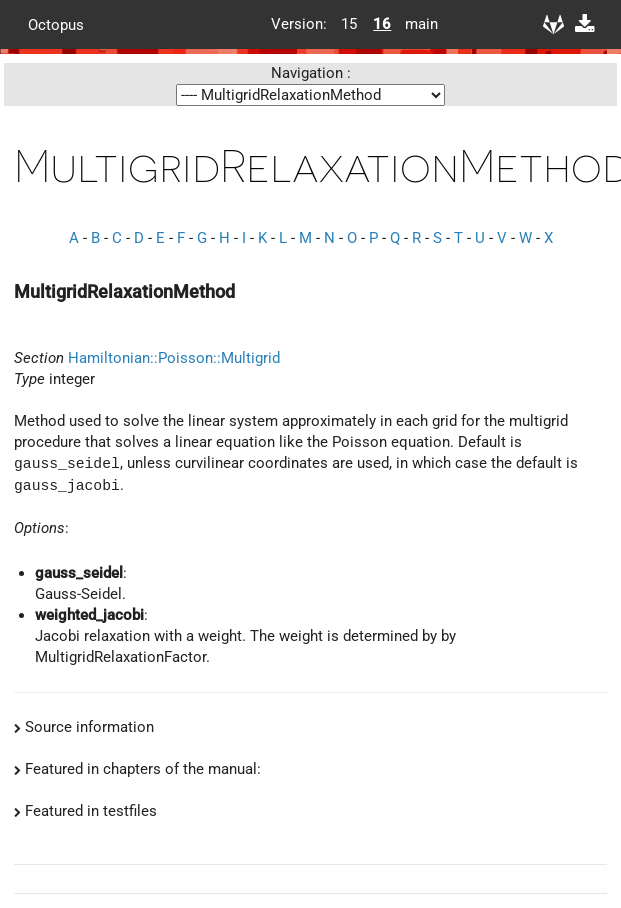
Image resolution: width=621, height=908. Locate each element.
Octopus (56, 24)
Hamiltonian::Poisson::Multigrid (174, 358)
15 (349, 24)
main (414, 24)
